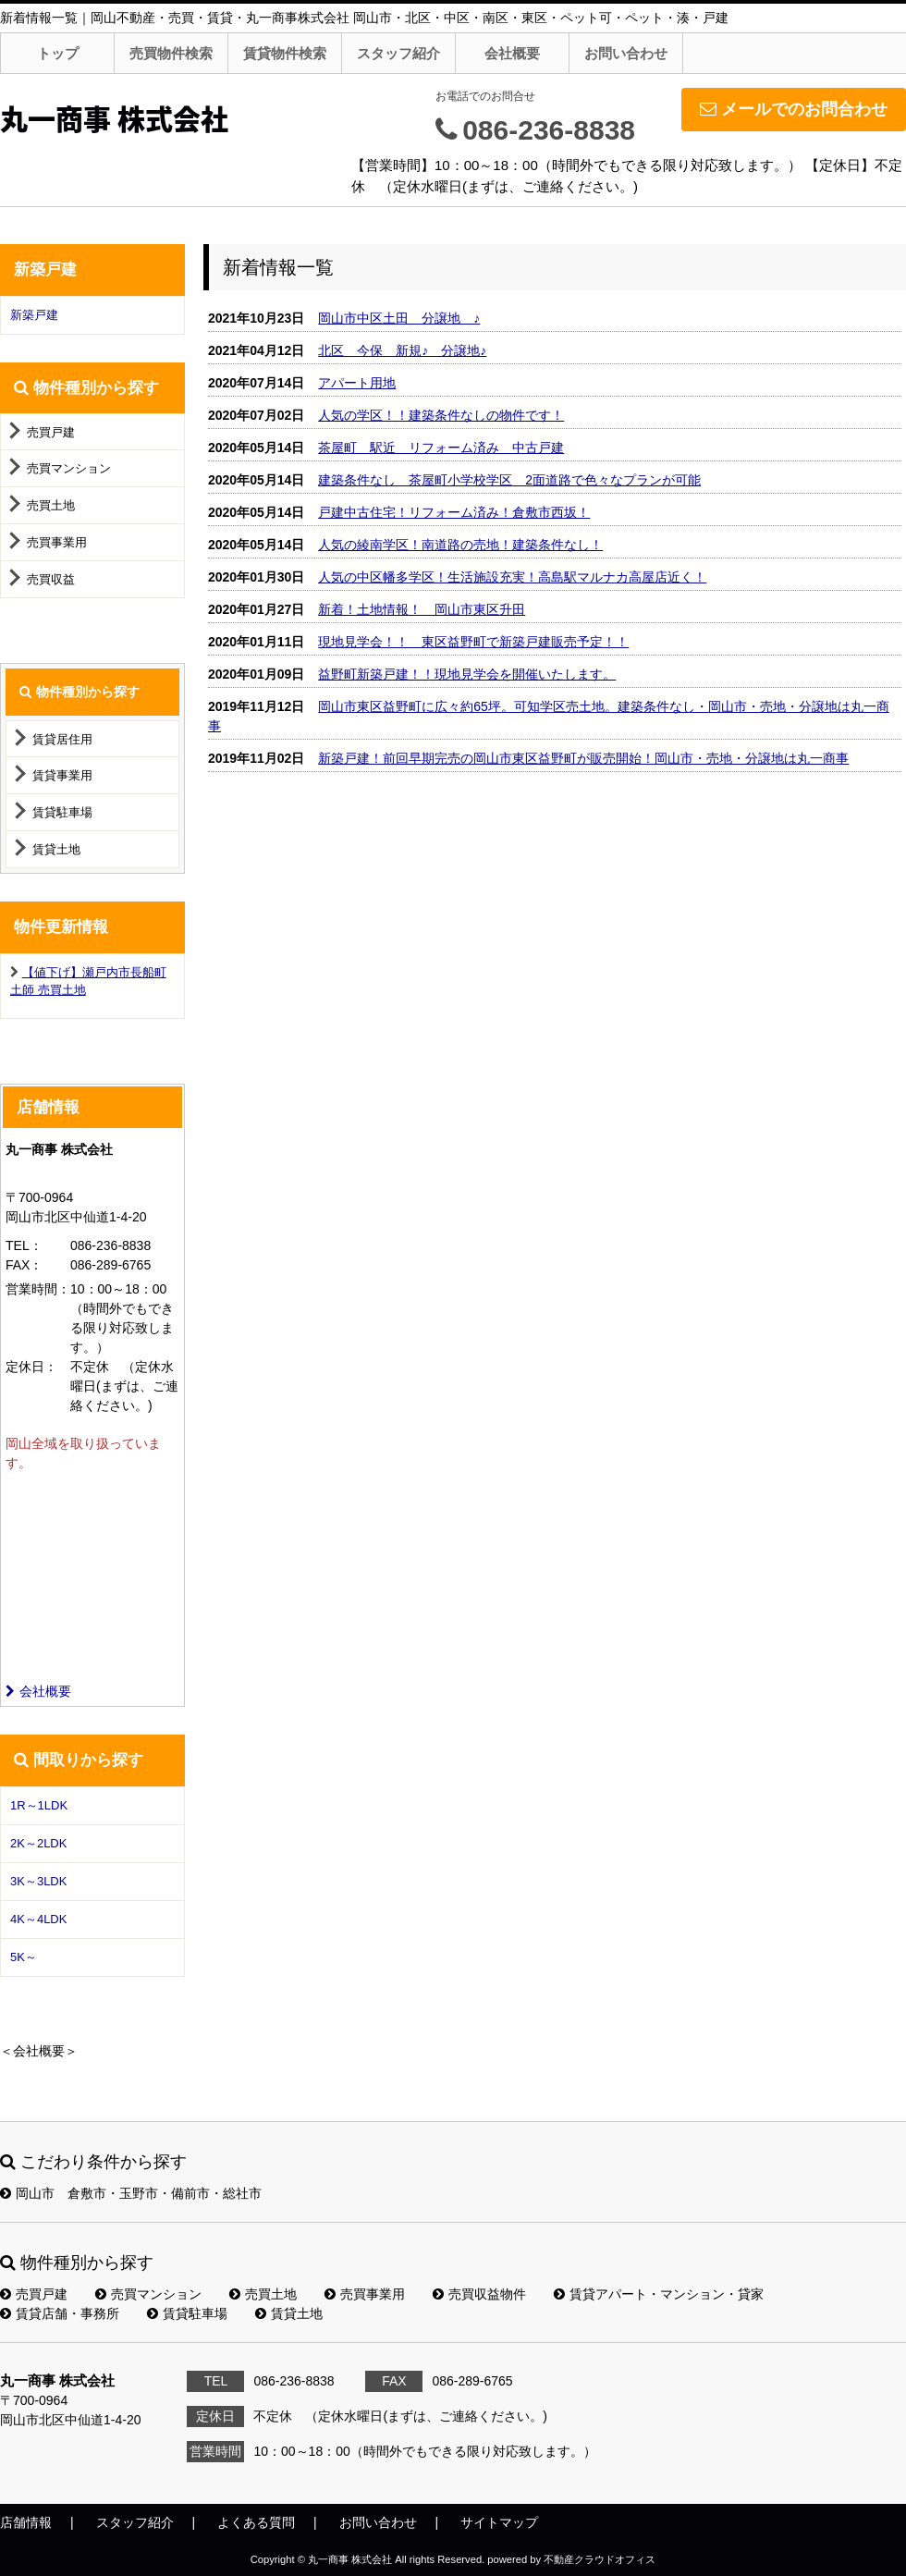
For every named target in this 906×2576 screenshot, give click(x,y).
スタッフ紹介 (398, 53)
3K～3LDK (38, 1881)
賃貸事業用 (62, 775)
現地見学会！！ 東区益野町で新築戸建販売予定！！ (473, 641)
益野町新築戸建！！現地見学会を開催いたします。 (467, 674)
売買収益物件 (479, 2294)
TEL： (24, 1245)
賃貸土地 (56, 849)
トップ (58, 53)
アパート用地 (357, 382)
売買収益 (51, 579)
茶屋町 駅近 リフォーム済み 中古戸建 (441, 447)
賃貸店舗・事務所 (59, 2313)
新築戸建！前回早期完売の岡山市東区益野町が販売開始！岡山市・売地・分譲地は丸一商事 (583, 758)
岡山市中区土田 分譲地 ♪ (399, 318)
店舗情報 (26, 2522)
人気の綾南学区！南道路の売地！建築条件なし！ (460, 544)
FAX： (24, 1264)
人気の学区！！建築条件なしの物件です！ (441, 415)
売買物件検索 (171, 53)
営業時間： (38, 1289)
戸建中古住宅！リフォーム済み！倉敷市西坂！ (454, 512)
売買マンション (69, 468)
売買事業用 (57, 542)
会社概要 (512, 53)
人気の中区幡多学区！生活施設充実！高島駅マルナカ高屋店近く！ (512, 577)
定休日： (31, 1366)
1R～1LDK (38, 1805)
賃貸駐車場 (62, 812)
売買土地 (51, 505)
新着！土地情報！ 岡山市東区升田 (421, 609)
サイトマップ (499, 2522)
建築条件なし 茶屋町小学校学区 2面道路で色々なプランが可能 (509, 479)
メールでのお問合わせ (794, 109)
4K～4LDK (38, 1919)
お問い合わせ (625, 53)
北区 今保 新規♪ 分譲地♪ (402, 350)
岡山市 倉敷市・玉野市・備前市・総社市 (131, 2193)
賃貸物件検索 (284, 53)
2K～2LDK (38, 1843)
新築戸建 (34, 315)
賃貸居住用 (62, 739)
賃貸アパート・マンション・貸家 (659, 2294)
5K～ (23, 1957)
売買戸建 (51, 432)
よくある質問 (256, 2522)
